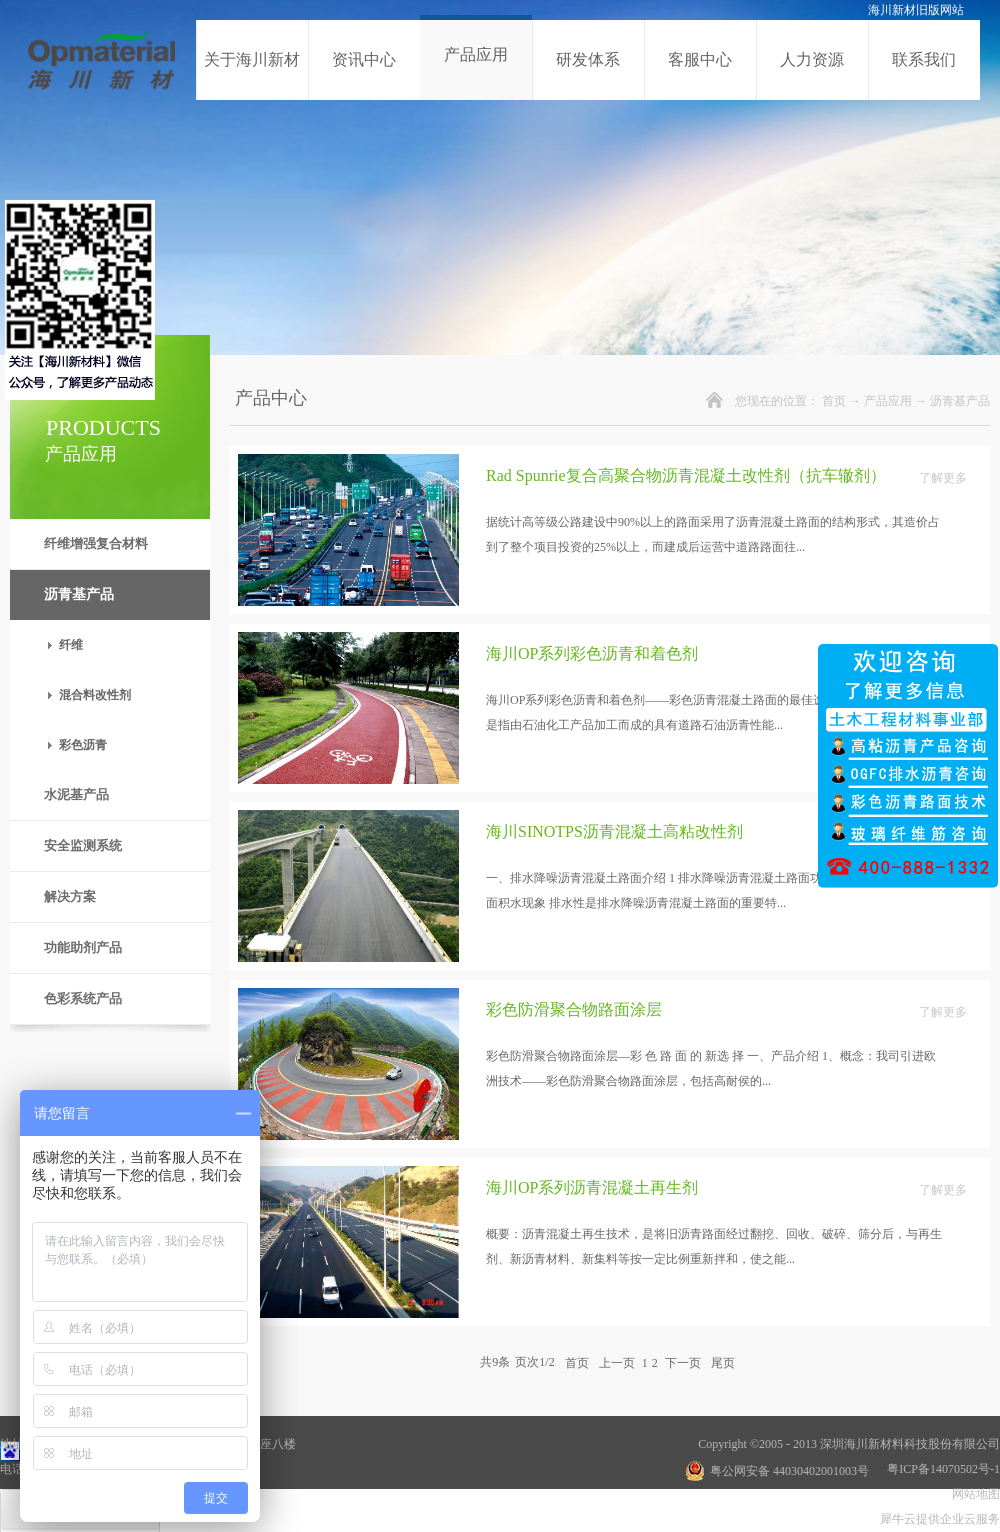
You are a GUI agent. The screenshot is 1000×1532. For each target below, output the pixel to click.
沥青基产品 (960, 401)
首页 (834, 401)
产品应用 (888, 401)
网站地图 (973, 1494)
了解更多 (943, 478)
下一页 (683, 1362)
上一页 (617, 1362)
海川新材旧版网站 (916, 10)
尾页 (723, 1362)
